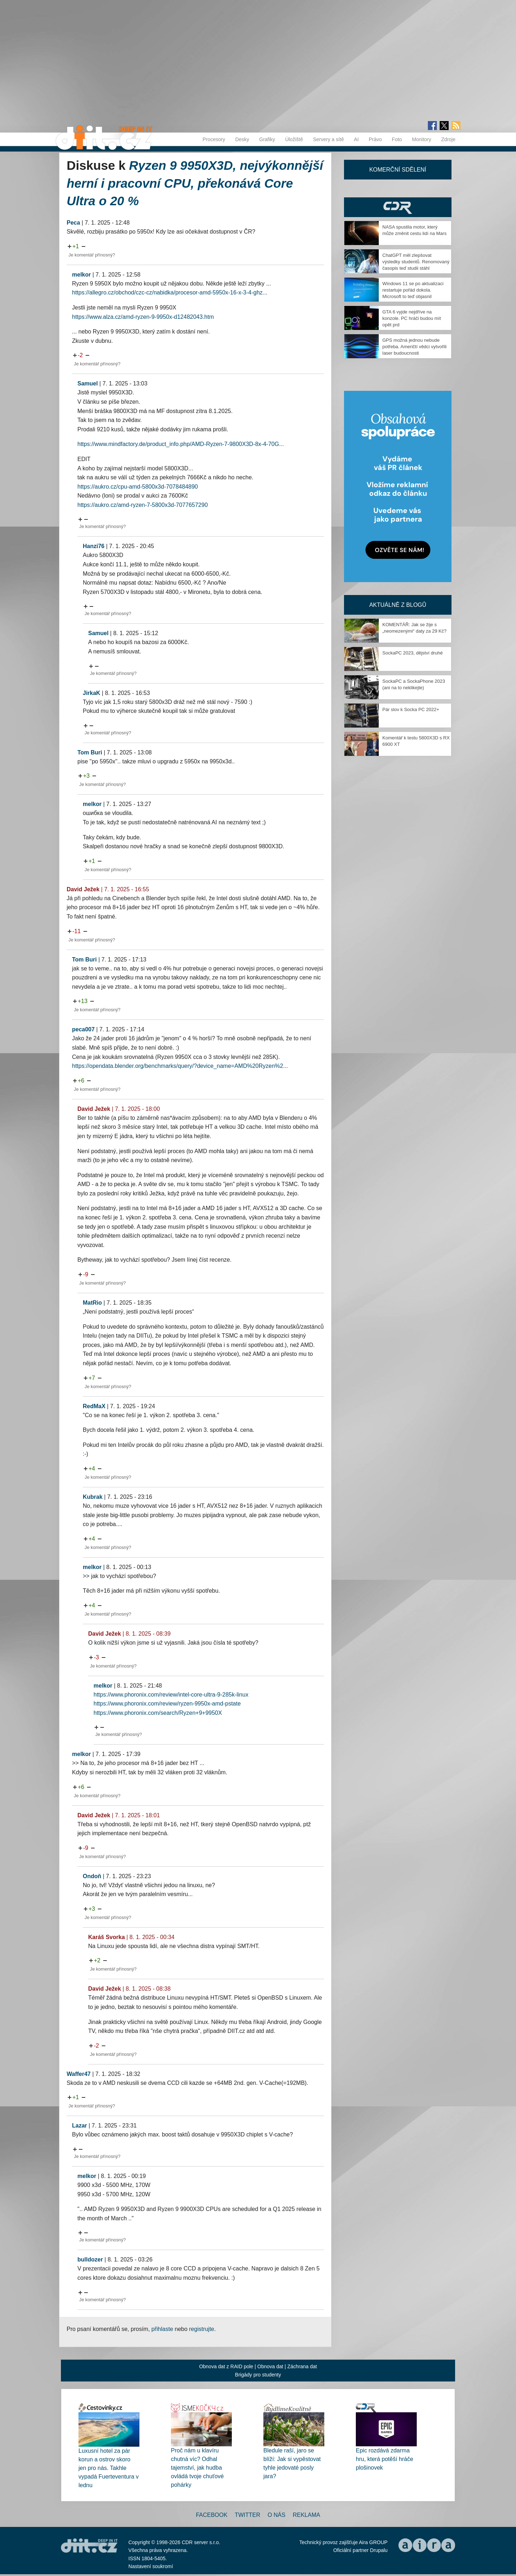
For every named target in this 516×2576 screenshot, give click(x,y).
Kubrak (92, 1497)
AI (356, 139)
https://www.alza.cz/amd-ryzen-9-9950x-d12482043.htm (143, 317)
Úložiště (294, 139)
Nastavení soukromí (150, 2566)
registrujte (201, 2329)
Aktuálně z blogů (397, 605)
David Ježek (83, 889)
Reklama (306, 2515)
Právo (375, 139)
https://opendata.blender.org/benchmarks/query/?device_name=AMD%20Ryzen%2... (180, 1066)
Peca (73, 223)
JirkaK (91, 693)
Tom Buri (89, 752)
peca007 (83, 1029)
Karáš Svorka (106, 1937)
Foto (397, 139)
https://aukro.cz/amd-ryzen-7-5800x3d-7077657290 (142, 505)
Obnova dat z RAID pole (226, 2366)
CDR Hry (398, 207)
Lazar (79, 2125)
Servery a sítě (328, 139)
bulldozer (90, 2259)
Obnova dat (270, 2366)
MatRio (92, 1303)
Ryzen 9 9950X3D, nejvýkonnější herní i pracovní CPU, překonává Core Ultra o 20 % (195, 183)
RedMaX (94, 1406)
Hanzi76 (93, 546)
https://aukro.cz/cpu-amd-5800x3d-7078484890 (137, 487)
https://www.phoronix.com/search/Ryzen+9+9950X (158, 1713)
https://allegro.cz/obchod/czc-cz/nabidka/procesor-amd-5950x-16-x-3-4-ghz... (169, 292)
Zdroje (448, 139)
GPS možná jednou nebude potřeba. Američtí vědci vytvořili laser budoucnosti (414, 346)
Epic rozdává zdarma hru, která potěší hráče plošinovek (384, 2459)
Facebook (212, 2515)
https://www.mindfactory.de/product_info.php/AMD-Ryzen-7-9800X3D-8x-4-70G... (180, 444)
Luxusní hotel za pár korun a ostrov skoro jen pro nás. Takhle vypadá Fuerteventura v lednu (108, 2468)
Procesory (213, 139)
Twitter (247, 2515)
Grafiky (267, 139)
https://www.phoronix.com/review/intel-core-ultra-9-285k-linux (171, 1695)
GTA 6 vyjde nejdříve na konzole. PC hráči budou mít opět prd (411, 318)
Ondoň (92, 1876)
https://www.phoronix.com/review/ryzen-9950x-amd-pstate (167, 1703)
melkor (81, 275)
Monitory (421, 139)
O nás (277, 2515)
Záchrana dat (302, 2366)
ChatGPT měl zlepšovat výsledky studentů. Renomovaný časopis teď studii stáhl (415, 262)
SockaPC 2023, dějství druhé (412, 653)
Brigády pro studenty (258, 2375)
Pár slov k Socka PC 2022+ (410, 709)
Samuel (87, 383)
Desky (242, 139)
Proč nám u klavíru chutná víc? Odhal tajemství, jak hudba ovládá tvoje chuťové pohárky (197, 2467)
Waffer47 (79, 2074)
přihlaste (162, 2329)
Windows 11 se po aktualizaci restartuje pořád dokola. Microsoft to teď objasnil (413, 290)
